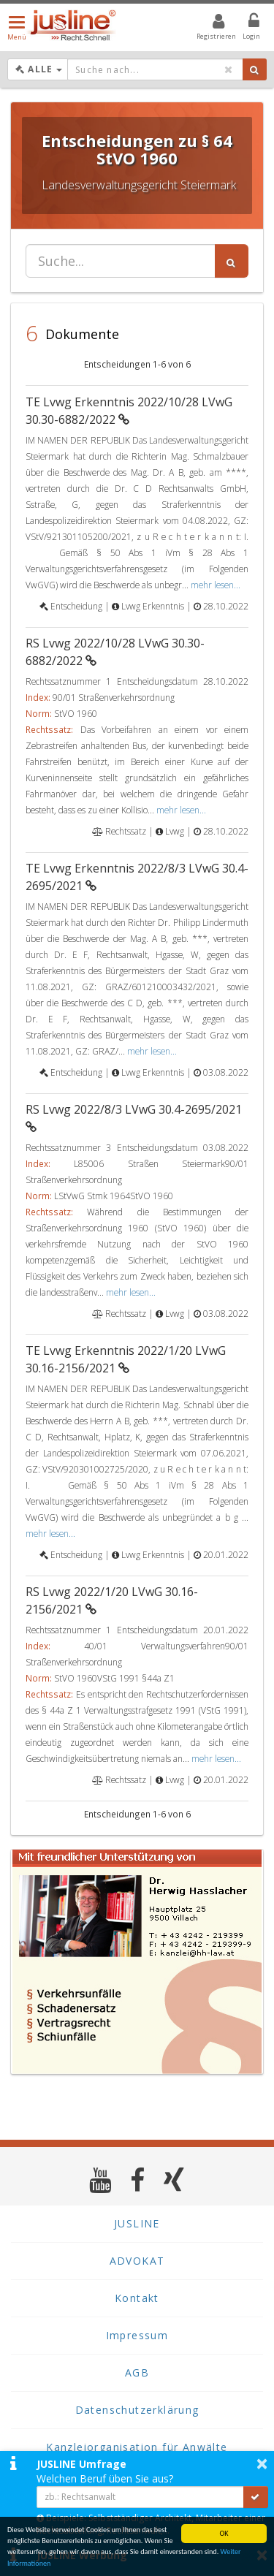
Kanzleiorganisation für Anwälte (136, 2447)
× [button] (262, 2463)
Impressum (137, 2335)
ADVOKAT (137, 2261)
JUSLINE (137, 2223)
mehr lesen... (215, 584)
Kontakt (137, 2298)
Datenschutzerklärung (137, 2410)
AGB (137, 2372)
